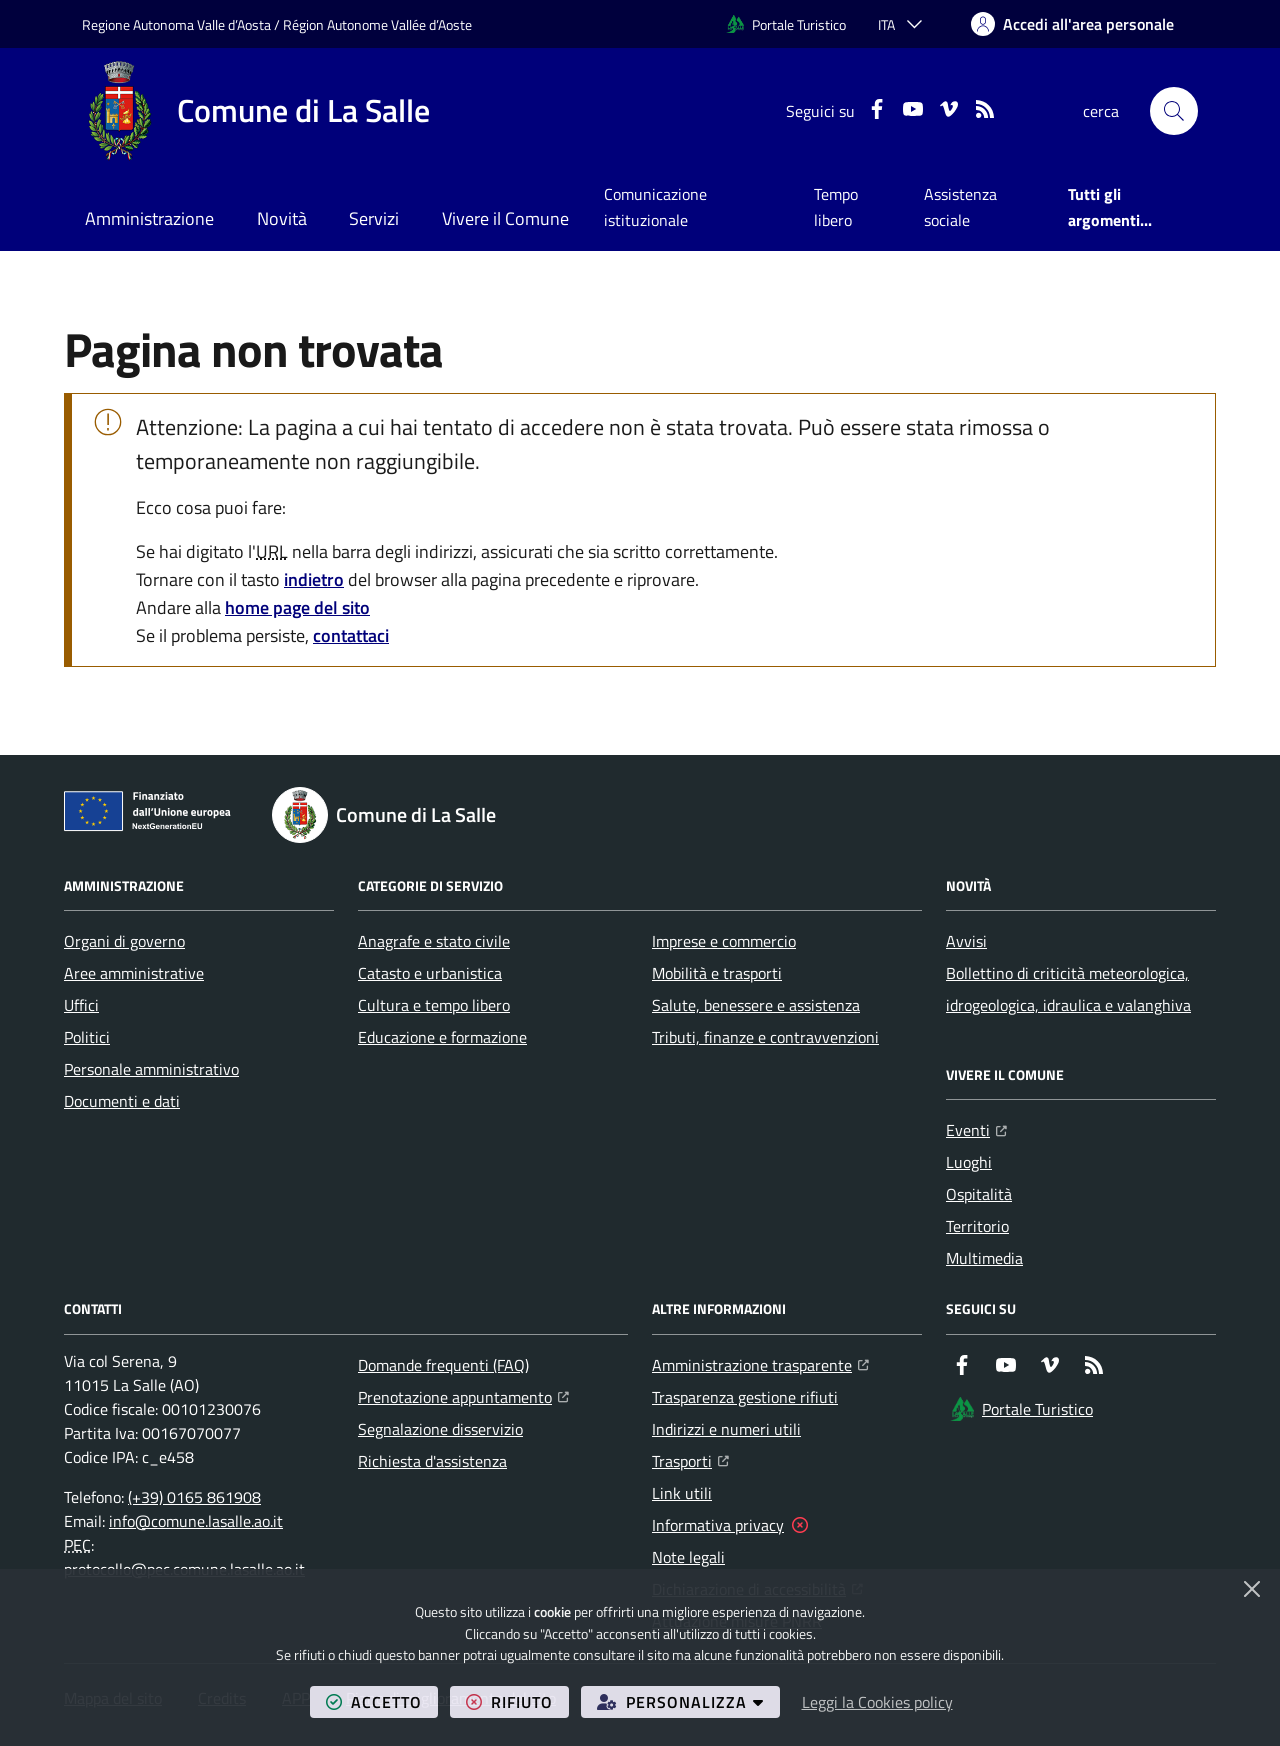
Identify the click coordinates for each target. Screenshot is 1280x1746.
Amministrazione (149, 218)
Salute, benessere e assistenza (756, 1005)
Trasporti (690, 1459)
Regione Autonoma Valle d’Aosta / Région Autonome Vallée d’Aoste (277, 24)
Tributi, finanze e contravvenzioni (765, 1037)
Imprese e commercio (724, 941)
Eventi (976, 1128)
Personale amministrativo (151, 1069)
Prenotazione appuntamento (463, 1395)
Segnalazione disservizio (440, 1429)
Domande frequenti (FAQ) (443, 1365)
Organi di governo (124, 941)
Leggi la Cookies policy (877, 1702)
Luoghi (969, 1162)
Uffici (81, 1005)
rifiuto (517, 1701)
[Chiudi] (1252, 1589)
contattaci (351, 635)
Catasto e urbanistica (430, 973)
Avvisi (966, 941)
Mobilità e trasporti (717, 973)
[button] (1174, 111)
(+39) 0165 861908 (194, 1497)
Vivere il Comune (505, 218)
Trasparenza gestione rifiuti (745, 1397)
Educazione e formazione (442, 1037)
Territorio (977, 1226)
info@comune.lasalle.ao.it (196, 1521)
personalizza (688, 1701)
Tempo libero (836, 207)
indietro (314, 579)
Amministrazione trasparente (760, 1363)
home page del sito (297, 607)
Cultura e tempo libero (434, 1005)
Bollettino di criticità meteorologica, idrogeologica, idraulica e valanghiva (1068, 989)
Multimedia (984, 1258)
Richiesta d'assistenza (432, 1461)
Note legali (688, 1557)
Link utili (682, 1493)
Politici (87, 1037)
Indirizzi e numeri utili (726, 1429)
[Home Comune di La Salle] (256, 111)
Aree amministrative (134, 973)
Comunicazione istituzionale (655, 207)
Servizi (374, 218)
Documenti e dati (122, 1101)
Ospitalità (979, 1194)
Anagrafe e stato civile (434, 941)
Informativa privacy (718, 1525)
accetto (382, 1701)
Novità (282, 218)
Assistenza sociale (960, 207)
